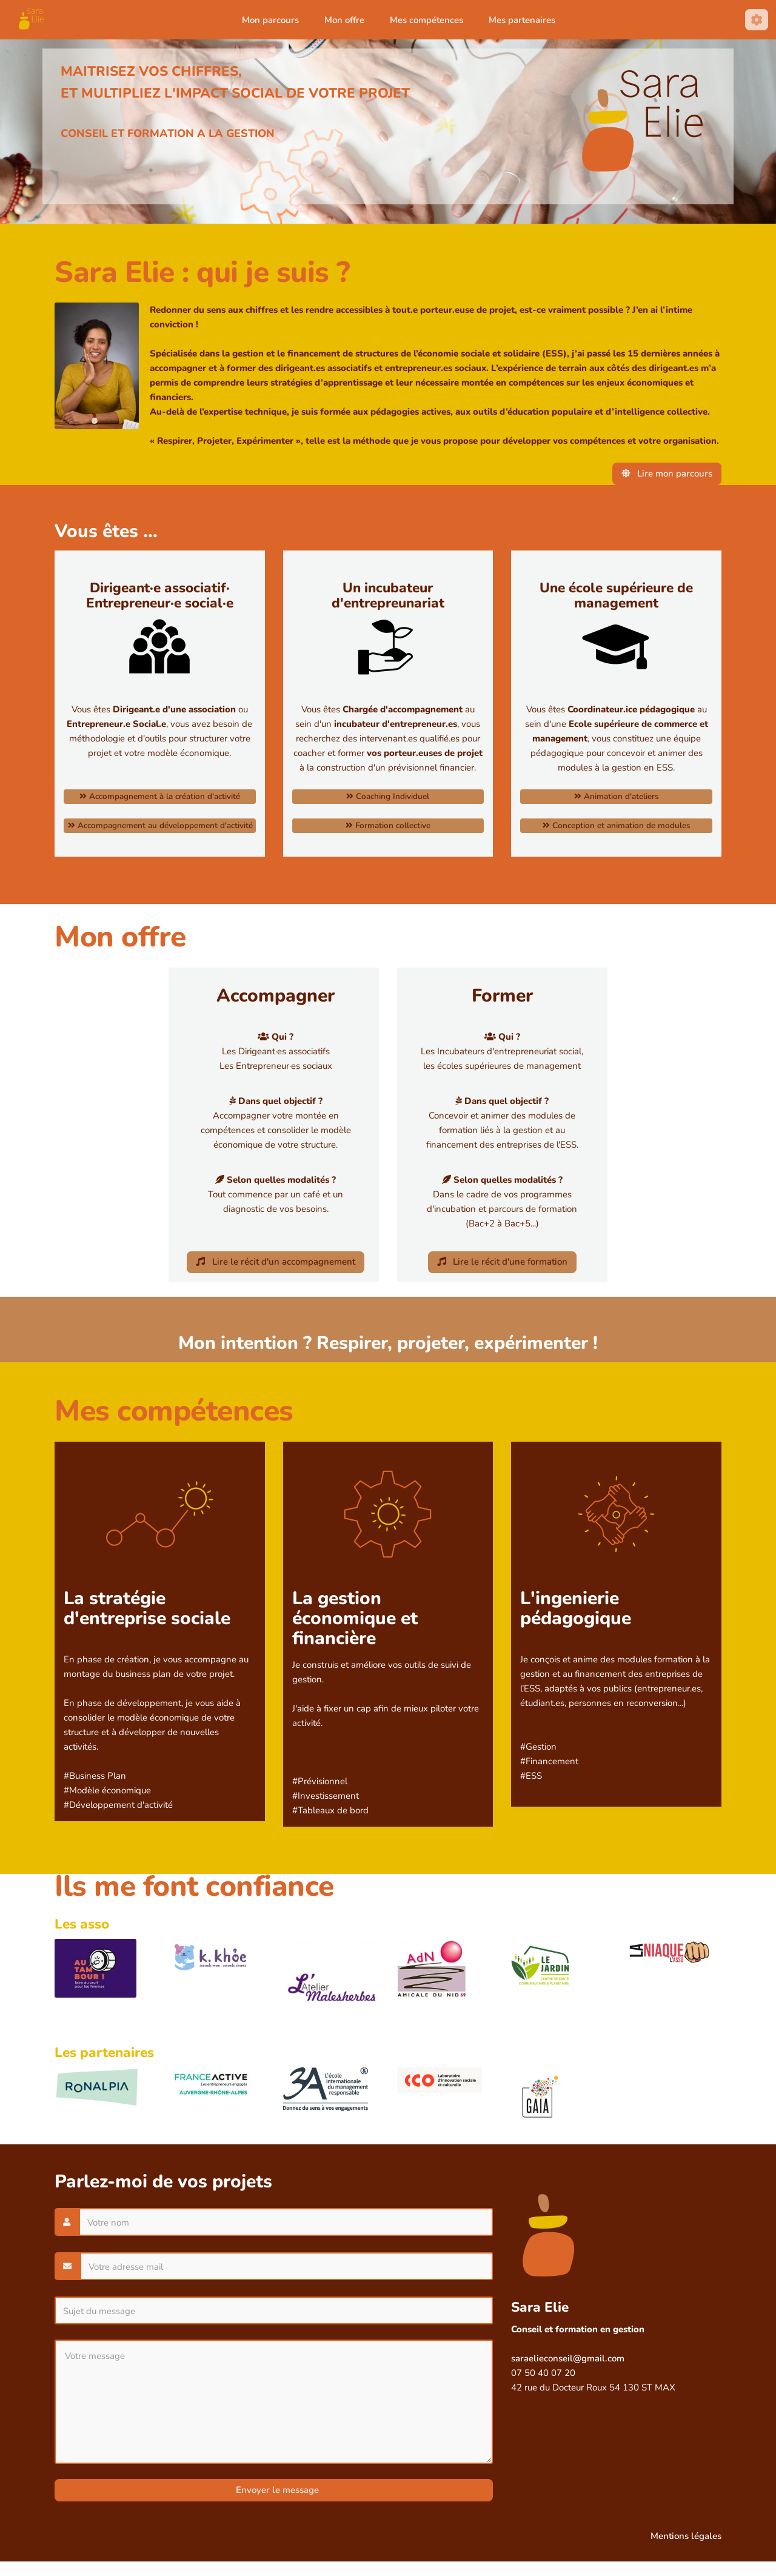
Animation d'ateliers (616, 796)
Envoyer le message (276, 2490)
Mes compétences (426, 20)
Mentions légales (686, 2536)
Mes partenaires (522, 20)
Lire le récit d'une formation (502, 1262)
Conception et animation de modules (617, 825)
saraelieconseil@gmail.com (567, 2358)
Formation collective (388, 825)
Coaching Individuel (387, 796)
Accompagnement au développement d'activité (160, 825)
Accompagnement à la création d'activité (159, 796)
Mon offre (344, 20)
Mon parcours (270, 20)
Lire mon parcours (667, 473)
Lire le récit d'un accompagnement (275, 1262)
